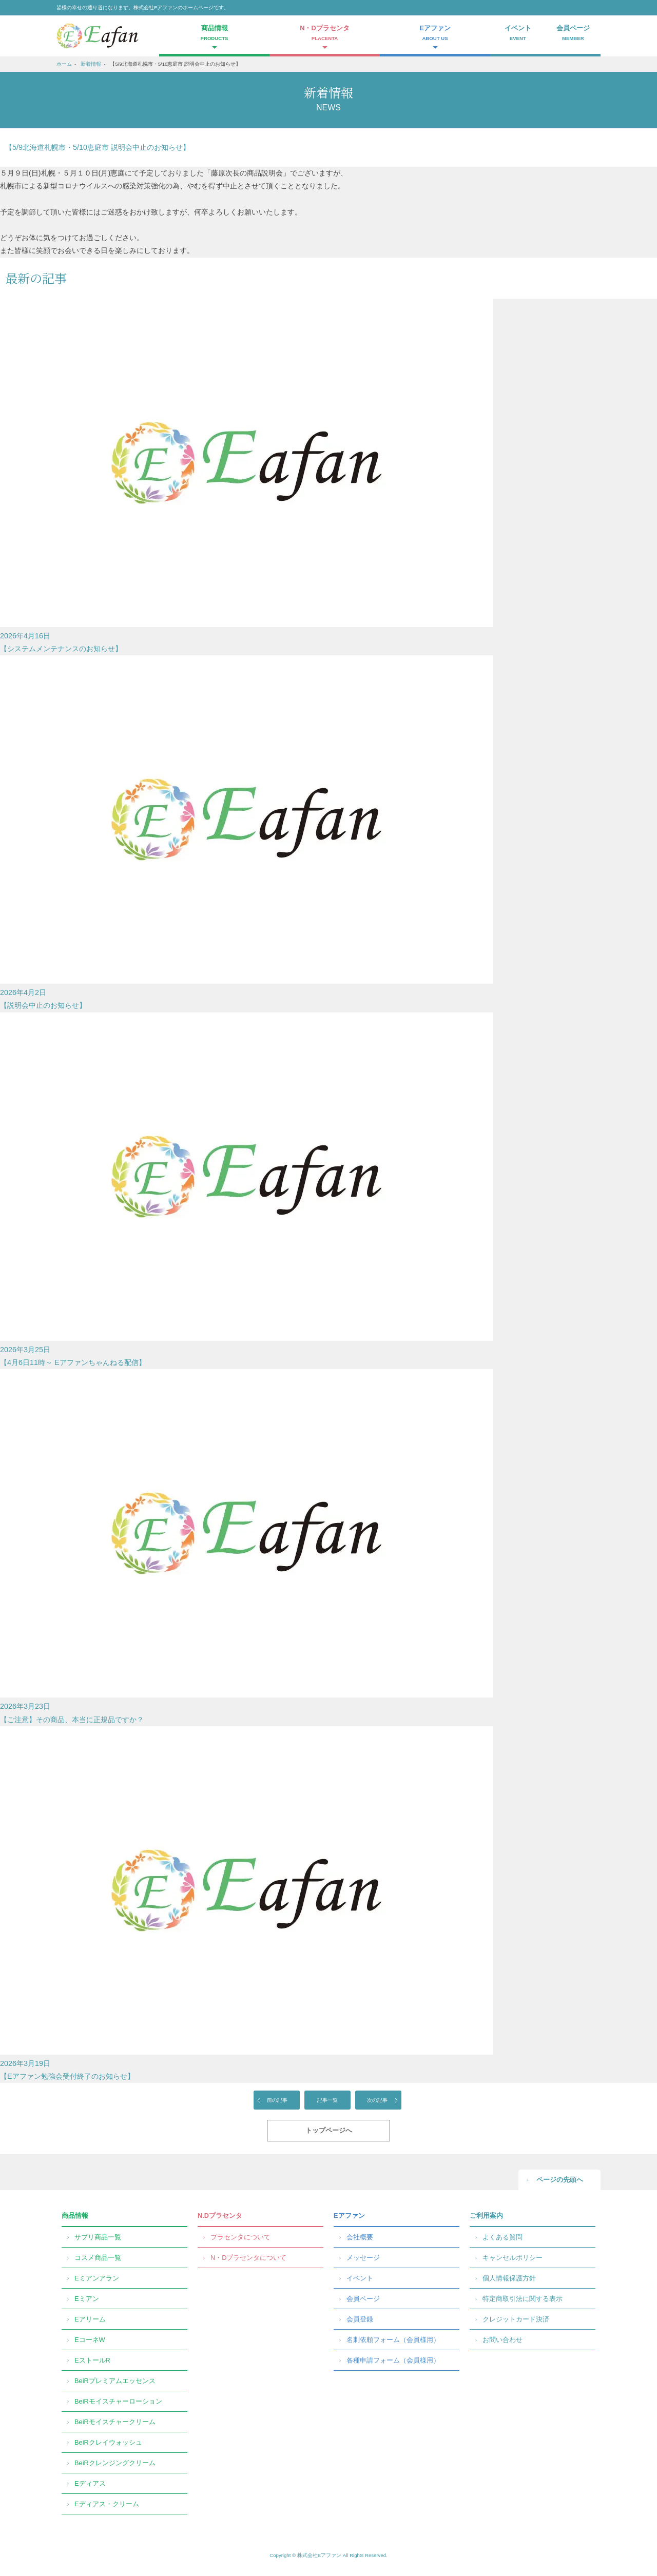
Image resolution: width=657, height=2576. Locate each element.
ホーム (64, 64)
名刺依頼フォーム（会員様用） (393, 2340)
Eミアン (86, 2298)
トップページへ (328, 2130)
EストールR (92, 2360)
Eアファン (349, 2215)
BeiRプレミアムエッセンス (115, 2381)
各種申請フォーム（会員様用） (393, 2360)
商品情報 (75, 2215)
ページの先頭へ (559, 2179)
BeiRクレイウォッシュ (108, 2442)
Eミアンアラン (96, 2278)
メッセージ (363, 2257)
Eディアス (90, 2483)
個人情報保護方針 (509, 2278)
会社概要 (359, 2237)
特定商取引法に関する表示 (522, 2298)
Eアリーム (90, 2319)
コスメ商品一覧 (97, 2257)
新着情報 (91, 64)
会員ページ (573, 34)
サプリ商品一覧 (97, 2237)
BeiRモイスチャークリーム (115, 2422)
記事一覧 (327, 2100)
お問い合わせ (502, 2340)
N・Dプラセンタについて (248, 2257)
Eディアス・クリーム (106, 2504)
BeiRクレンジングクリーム (115, 2463)
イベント (518, 34)
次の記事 (377, 2100)
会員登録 (359, 2319)
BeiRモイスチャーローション (118, 2401)
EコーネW (89, 2340)
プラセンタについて (240, 2237)
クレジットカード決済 (515, 2319)
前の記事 (277, 2100)
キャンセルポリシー (512, 2257)
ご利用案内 (486, 2215)
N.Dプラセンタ (220, 2215)
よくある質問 (502, 2237)
